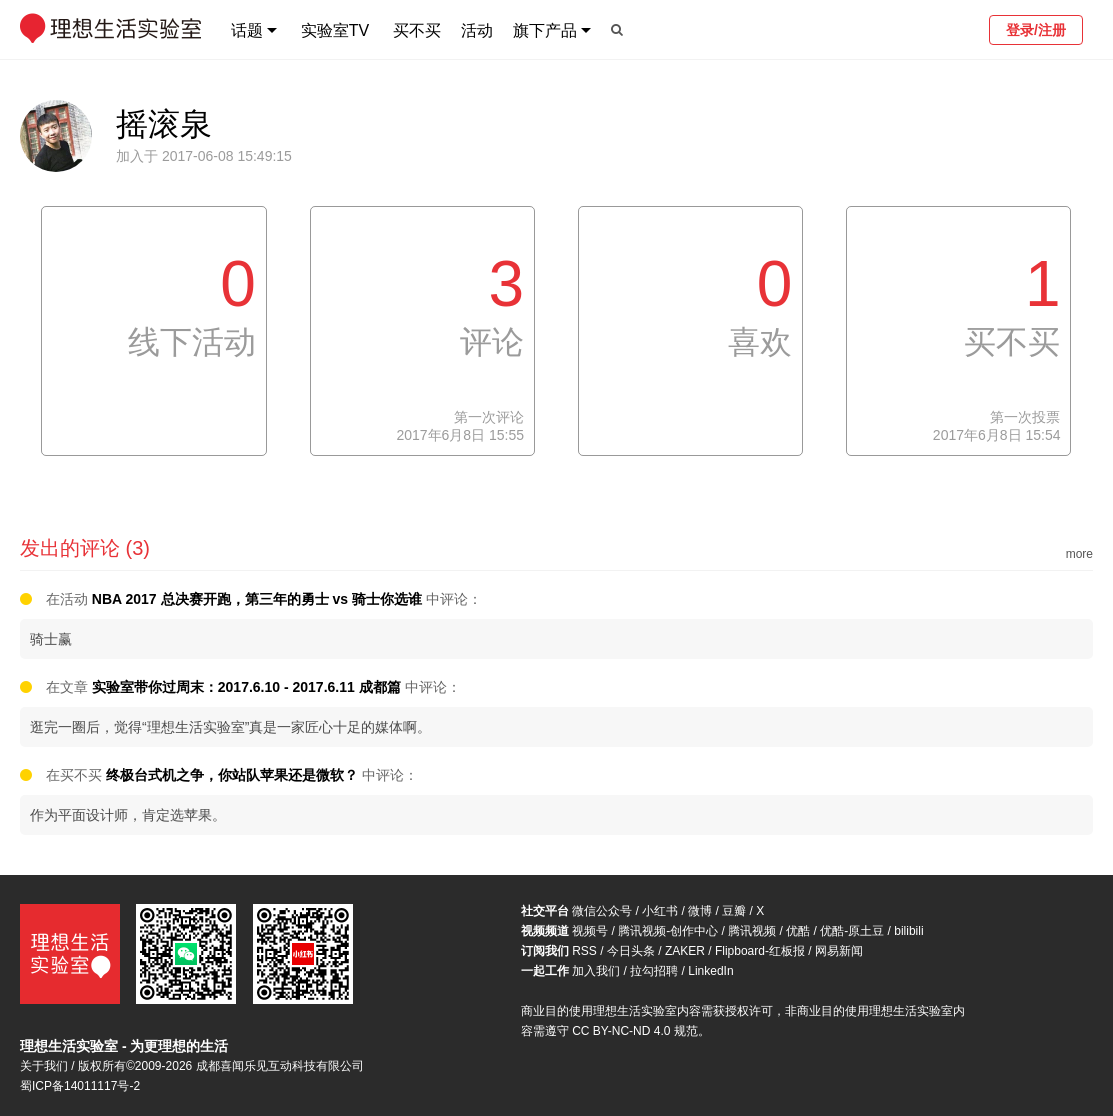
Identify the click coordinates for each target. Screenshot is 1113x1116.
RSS (584, 951)
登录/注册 (1036, 30)
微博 (700, 911)
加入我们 (596, 971)
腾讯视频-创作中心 (668, 931)
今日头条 (631, 951)
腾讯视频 (752, 931)
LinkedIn (710, 971)
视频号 (590, 931)
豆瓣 (734, 911)
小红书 (660, 911)
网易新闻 (839, 951)
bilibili (908, 931)
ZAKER (685, 951)
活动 (477, 30)
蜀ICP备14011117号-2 (80, 1086)
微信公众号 (602, 911)
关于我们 (44, 1066)
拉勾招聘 (654, 971)
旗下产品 (545, 30)
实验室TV (335, 30)
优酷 (798, 931)
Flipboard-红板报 (760, 951)
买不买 (417, 30)
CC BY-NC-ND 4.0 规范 (635, 1031)
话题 (247, 30)
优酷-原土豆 (852, 931)
